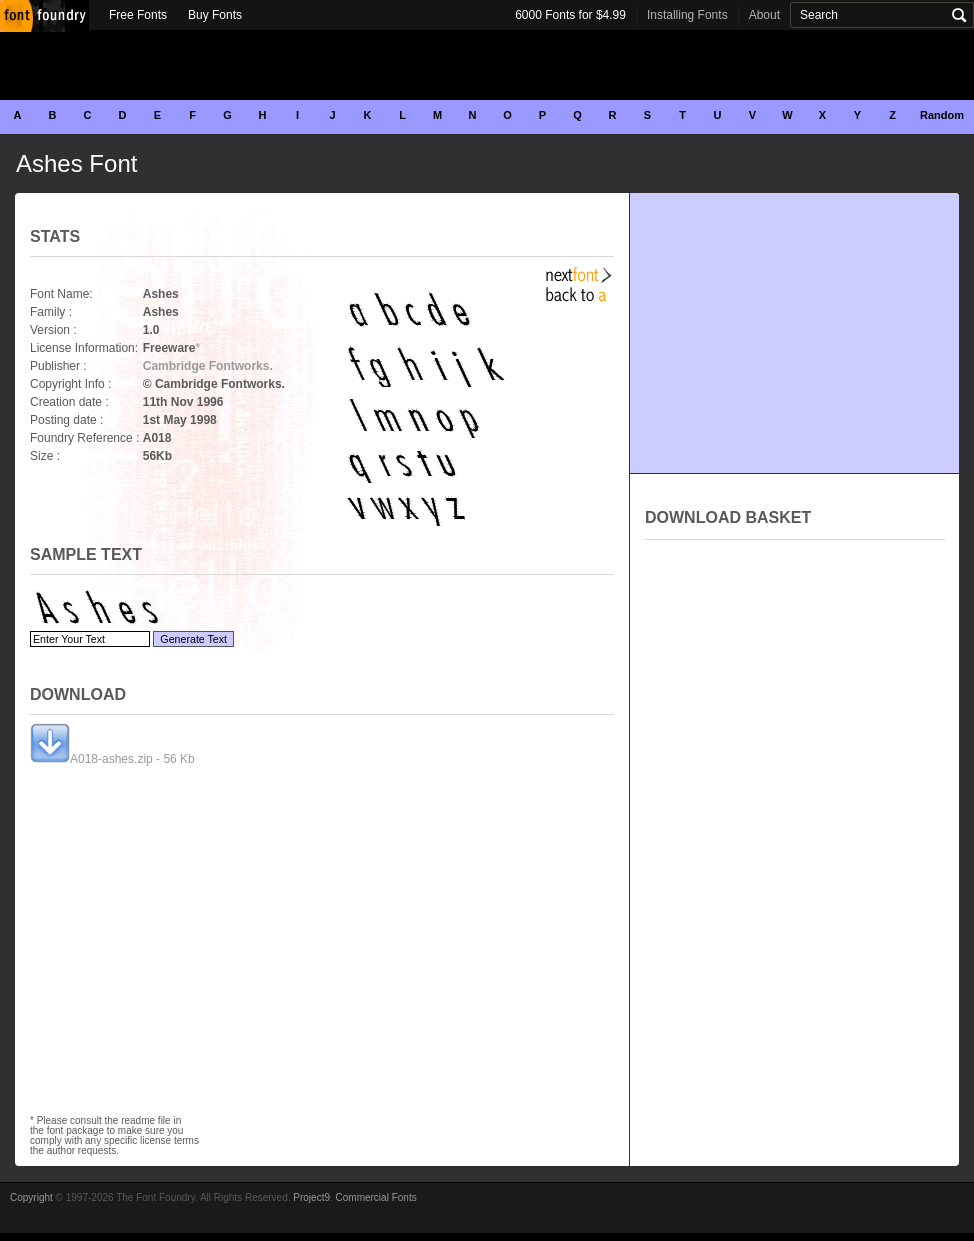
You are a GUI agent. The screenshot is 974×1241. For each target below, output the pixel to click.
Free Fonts (138, 15)
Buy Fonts (215, 15)
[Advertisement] (487, 65)
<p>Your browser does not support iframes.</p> (795, 764)
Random (942, 115)
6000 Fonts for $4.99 (570, 15)
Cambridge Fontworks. (208, 366)
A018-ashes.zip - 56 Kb (112, 759)
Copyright (31, 1197)
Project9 (311, 1197)
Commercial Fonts (376, 1197)
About (764, 15)
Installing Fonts (687, 15)
